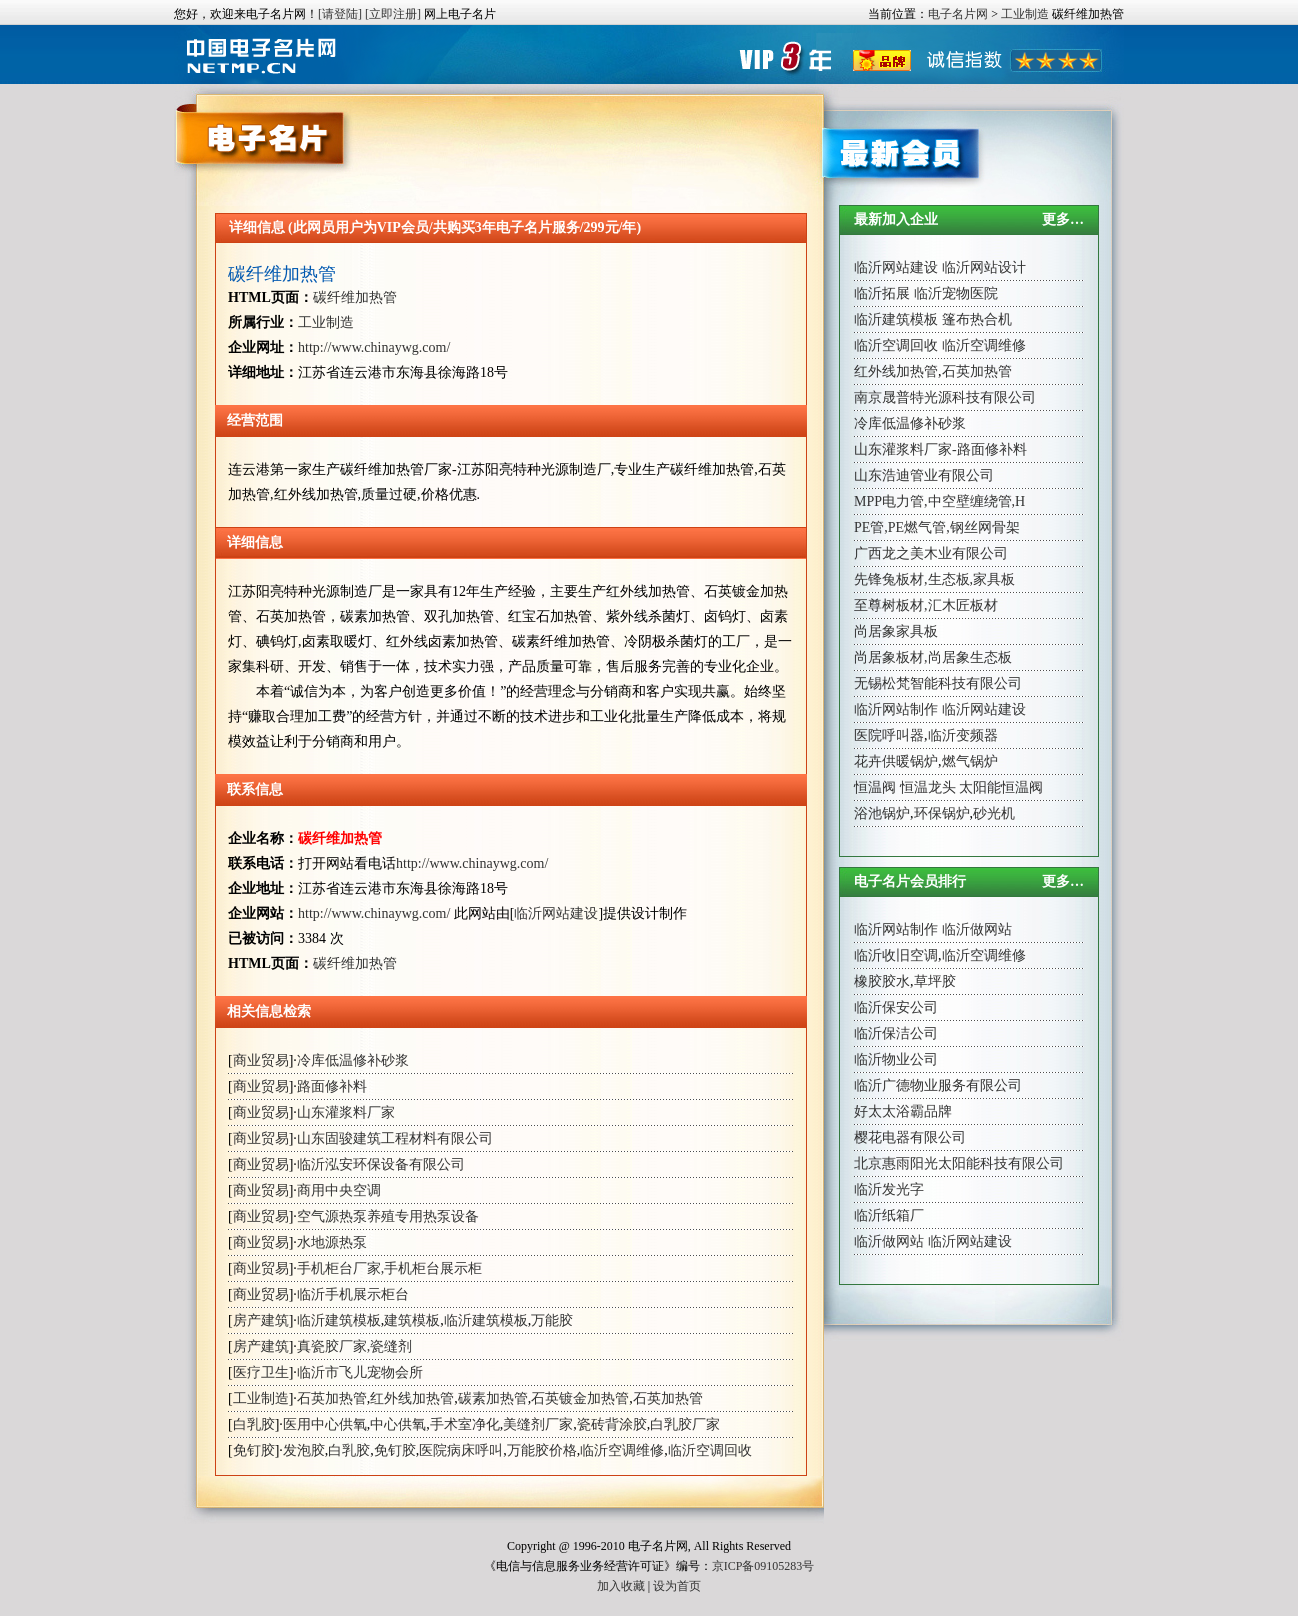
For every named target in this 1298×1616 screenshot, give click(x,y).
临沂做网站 (977, 929)
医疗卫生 (261, 1372)
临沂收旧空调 (896, 955)
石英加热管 (332, 1398)
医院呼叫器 (889, 735)
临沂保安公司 (896, 1007)
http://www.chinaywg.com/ (374, 347)
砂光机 (994, 813)
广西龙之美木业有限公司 (931, 553)
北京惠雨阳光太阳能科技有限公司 (959, 1163)
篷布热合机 (977, 319)
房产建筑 (261, 1320)
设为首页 (677, 1586)
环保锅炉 (942, 813)
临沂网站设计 (984, 267)
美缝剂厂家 (538, 1424)
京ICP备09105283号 (763, 1566)
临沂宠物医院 (956, 293)
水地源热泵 (332, 1242)
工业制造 (1025, 14)
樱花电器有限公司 (910, 1137)
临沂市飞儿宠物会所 (360, 1372)
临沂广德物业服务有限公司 (938, 1085)
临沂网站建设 (556, 913)
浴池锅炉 (882, 813)
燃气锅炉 (970, 761)
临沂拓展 (882, 293)
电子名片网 (958, 14)
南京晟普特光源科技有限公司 (945, 397)
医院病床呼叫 (461, 1450)
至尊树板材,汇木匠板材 (926, 605)
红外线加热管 (412, 1398)
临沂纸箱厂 (889, 1215)
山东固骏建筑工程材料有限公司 (395, 1138)
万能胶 (552, 1320)
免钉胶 (254, 1450)
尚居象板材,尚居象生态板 (933, 657)
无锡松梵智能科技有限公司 (938, 683)
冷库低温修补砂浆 (353, 1060)
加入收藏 (621, 1586)
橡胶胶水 (882, 981)
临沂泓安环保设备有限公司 (381, 1164)
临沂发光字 (889, 1189)
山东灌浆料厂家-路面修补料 (940, 449)
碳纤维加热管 (282, 274)
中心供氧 (398, 1424)
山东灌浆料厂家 (346, 1112)
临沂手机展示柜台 (353, 1294)
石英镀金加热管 (580, 1398)
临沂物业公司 (896, 1059)
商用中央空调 (339, 1190)
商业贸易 (261, 1060)
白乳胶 (254, 1424)
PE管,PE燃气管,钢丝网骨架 (937, 527)
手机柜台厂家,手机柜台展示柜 (390, 1268)
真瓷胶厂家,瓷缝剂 (355, 1346)
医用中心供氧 (325, 1424)
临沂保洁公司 (896, 1033)
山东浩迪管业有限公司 (924, 475)
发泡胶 (304, 1450)
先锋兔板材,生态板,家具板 (934, 579)
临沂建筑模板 (339, 1320)
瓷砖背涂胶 (612, 1424)
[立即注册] (393, 14)
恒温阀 (875, 787)
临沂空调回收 (710, 1450)
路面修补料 (332, 1086)
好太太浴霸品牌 (903, 1111)
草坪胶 (935, 981)
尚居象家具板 (896, 631)
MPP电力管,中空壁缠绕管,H (939, 501)
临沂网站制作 (896, 709)
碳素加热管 (493, 1398)
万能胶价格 (542, 1450)
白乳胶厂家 (685, 1424)
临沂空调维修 (622, 1450)
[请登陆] (340, 14)
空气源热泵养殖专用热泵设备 (388, 1216)
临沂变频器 (963, 735)
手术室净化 (465, 1424)
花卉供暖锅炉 (896, 761)
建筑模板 (412, 1320)
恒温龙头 (928, 787)
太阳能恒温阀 (1001, 787)
